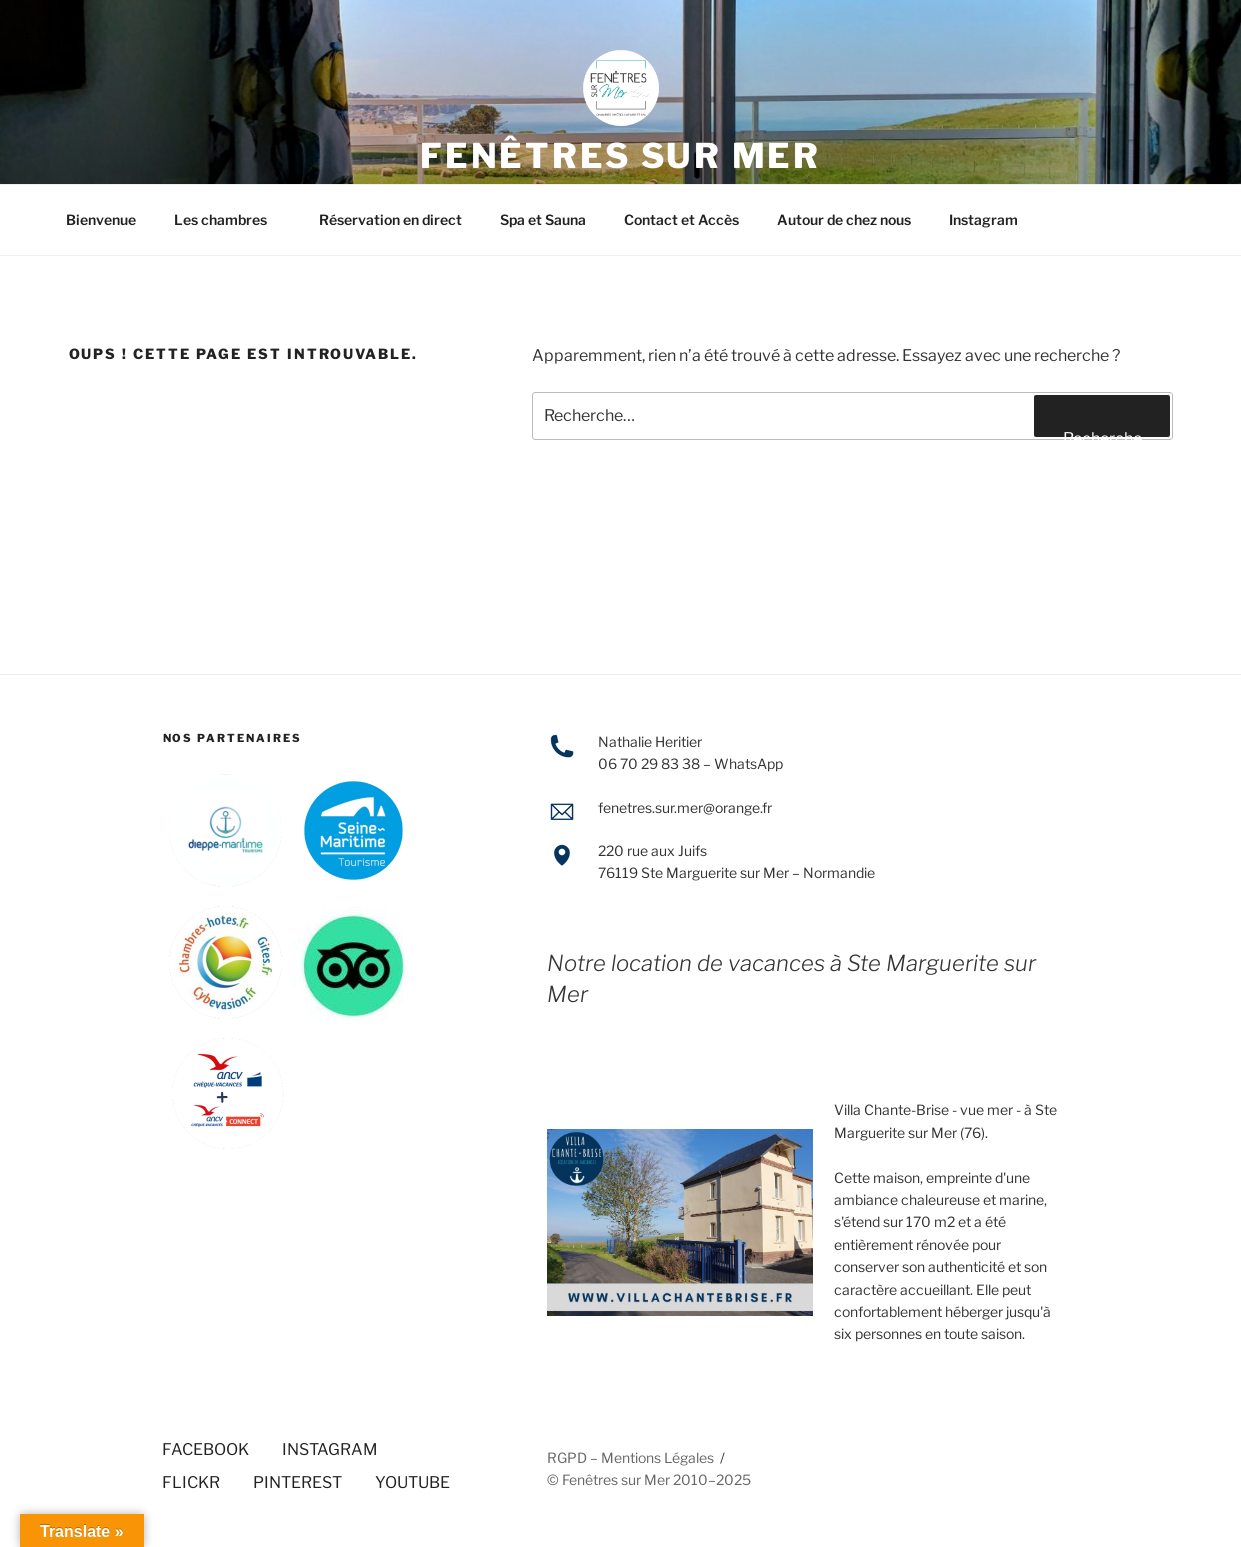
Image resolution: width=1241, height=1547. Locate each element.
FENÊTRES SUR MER (620, 155)
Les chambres (230, 219)
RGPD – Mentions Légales (630, 1457)
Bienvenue (101, 219)
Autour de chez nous (844, 219)
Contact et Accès (681, 219)
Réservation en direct (390, 219)
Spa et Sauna (543, 219)
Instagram (983, 219)
